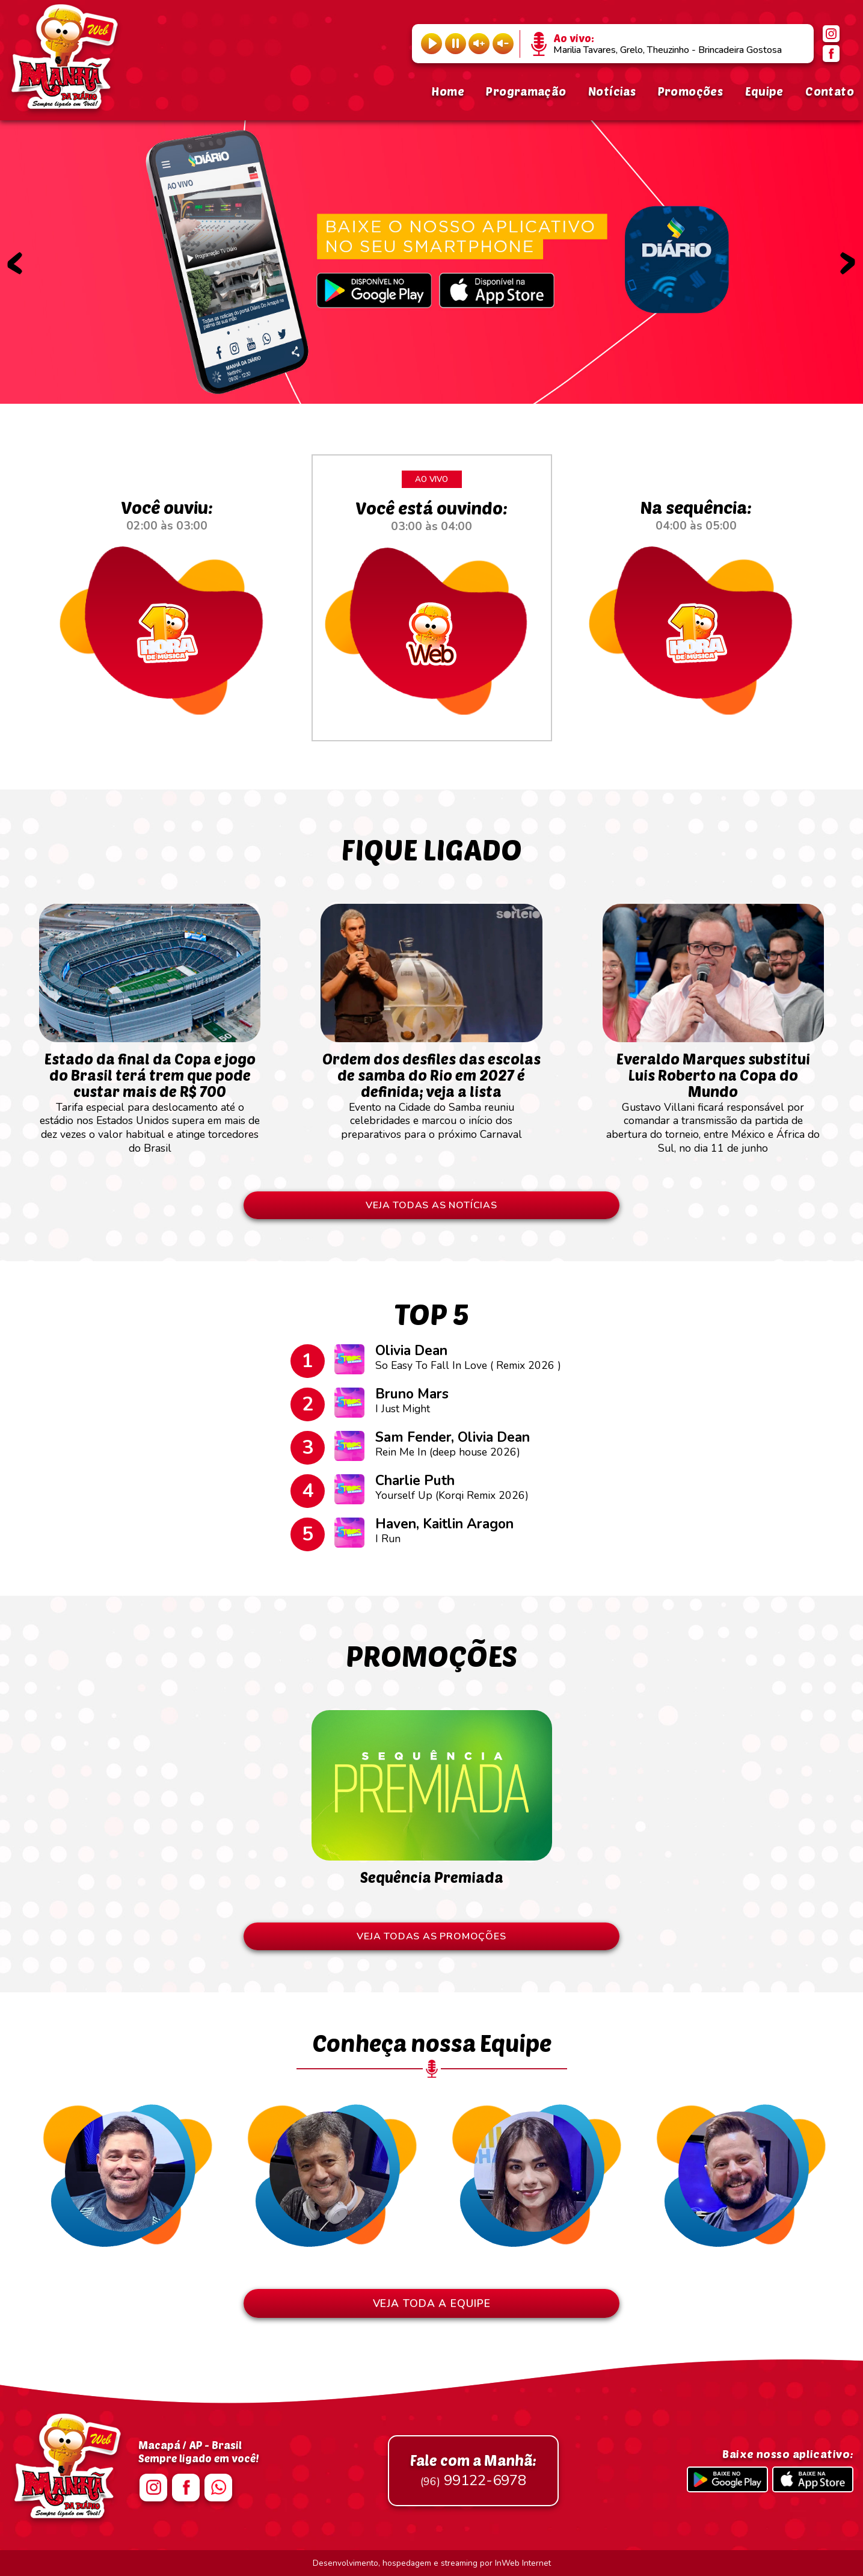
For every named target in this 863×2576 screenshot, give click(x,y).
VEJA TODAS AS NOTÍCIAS (431, 1205)
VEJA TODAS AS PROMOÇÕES (431, 1936)
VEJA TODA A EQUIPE (432, 2303)
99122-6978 (473, 2470)
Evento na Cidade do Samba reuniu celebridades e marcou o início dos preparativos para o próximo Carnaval (431, 1089)
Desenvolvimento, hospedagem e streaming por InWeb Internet (432, 2563)
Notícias (612, 91)
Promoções (690, 91)
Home (447, 91)
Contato (829, 91)
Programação (526, 91)
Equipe (764, 91)
